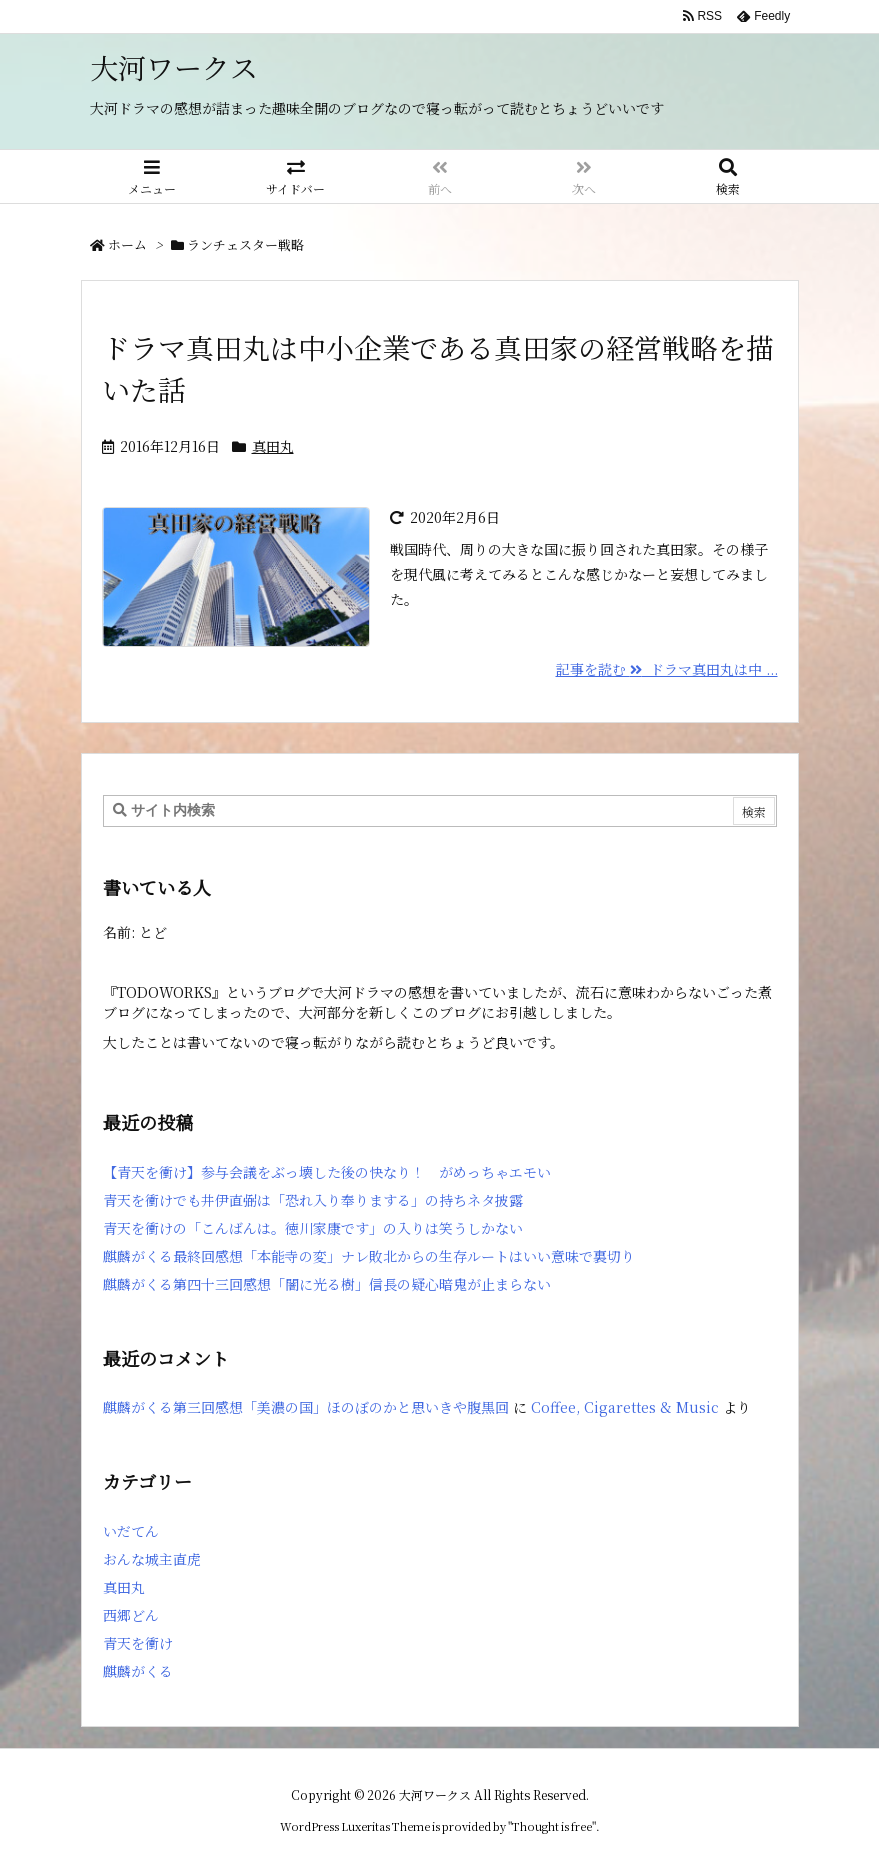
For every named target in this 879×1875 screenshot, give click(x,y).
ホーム (127, 244)
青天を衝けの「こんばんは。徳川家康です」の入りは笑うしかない (313, 1228)
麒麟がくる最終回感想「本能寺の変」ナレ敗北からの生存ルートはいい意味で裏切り (369, 1256)
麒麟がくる (138, 1671)
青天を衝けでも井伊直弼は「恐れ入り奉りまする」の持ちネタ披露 (313, 1200)
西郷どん (131, 1615)
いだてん (131, 1531)
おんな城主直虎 (152, 1559)
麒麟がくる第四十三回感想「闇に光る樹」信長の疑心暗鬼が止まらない (327, 1284)
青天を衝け (138, 1643)
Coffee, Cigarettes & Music (625, 1407)
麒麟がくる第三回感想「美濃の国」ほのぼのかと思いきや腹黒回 (306, 1407)
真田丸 (273, 446)
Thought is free (552, 1826)
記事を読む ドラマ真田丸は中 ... (667, 669)
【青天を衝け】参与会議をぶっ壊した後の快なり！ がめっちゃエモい (327, 1172)
